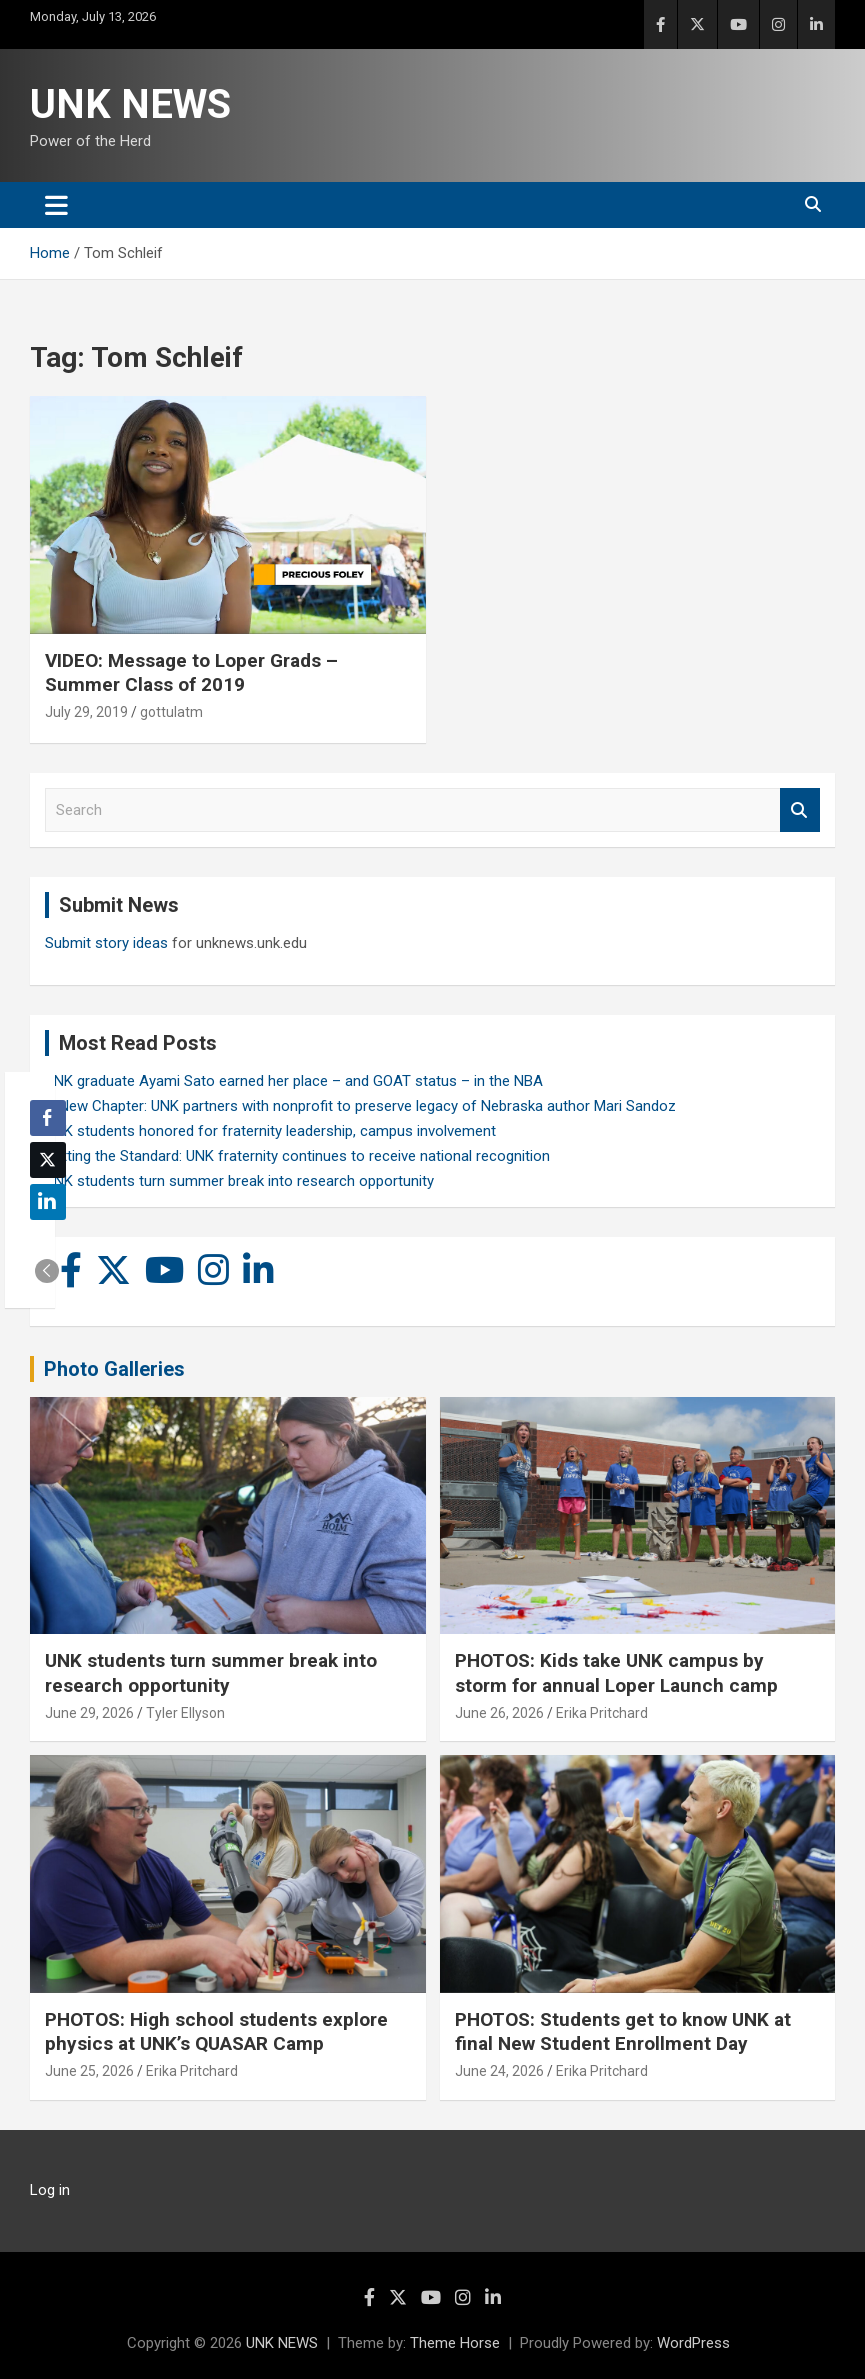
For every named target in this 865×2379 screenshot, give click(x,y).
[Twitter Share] (48, 1160)
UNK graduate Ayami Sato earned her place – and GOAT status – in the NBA (294, 1081)
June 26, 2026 (499, 1713)
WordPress (693, 2343)
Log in (50, 2190)
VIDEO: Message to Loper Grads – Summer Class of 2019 (191, 673)
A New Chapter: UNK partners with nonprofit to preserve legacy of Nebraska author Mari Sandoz (360, 1106)
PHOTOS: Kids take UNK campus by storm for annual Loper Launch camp (616, 1673)
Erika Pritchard (602, 1713)
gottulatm (171, 712)
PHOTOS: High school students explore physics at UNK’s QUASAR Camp (216, 2032)
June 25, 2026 (89, 2071)
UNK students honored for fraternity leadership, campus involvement (270, 1131)
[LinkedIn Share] (48, 1202)
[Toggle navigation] (56, 205)
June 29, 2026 (89, 1713)
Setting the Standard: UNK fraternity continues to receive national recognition (297, 1156)
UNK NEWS (130, 104)
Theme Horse (455, 2343)
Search (800, 810)
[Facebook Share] (48, 1118)
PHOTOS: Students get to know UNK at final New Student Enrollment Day (623, 2032)
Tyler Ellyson (185, 1713)
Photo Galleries (114, 1369)
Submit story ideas (106, 943)
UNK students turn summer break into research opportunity (239, 1181)
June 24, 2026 (499, 2071)
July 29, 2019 (86, 712)
